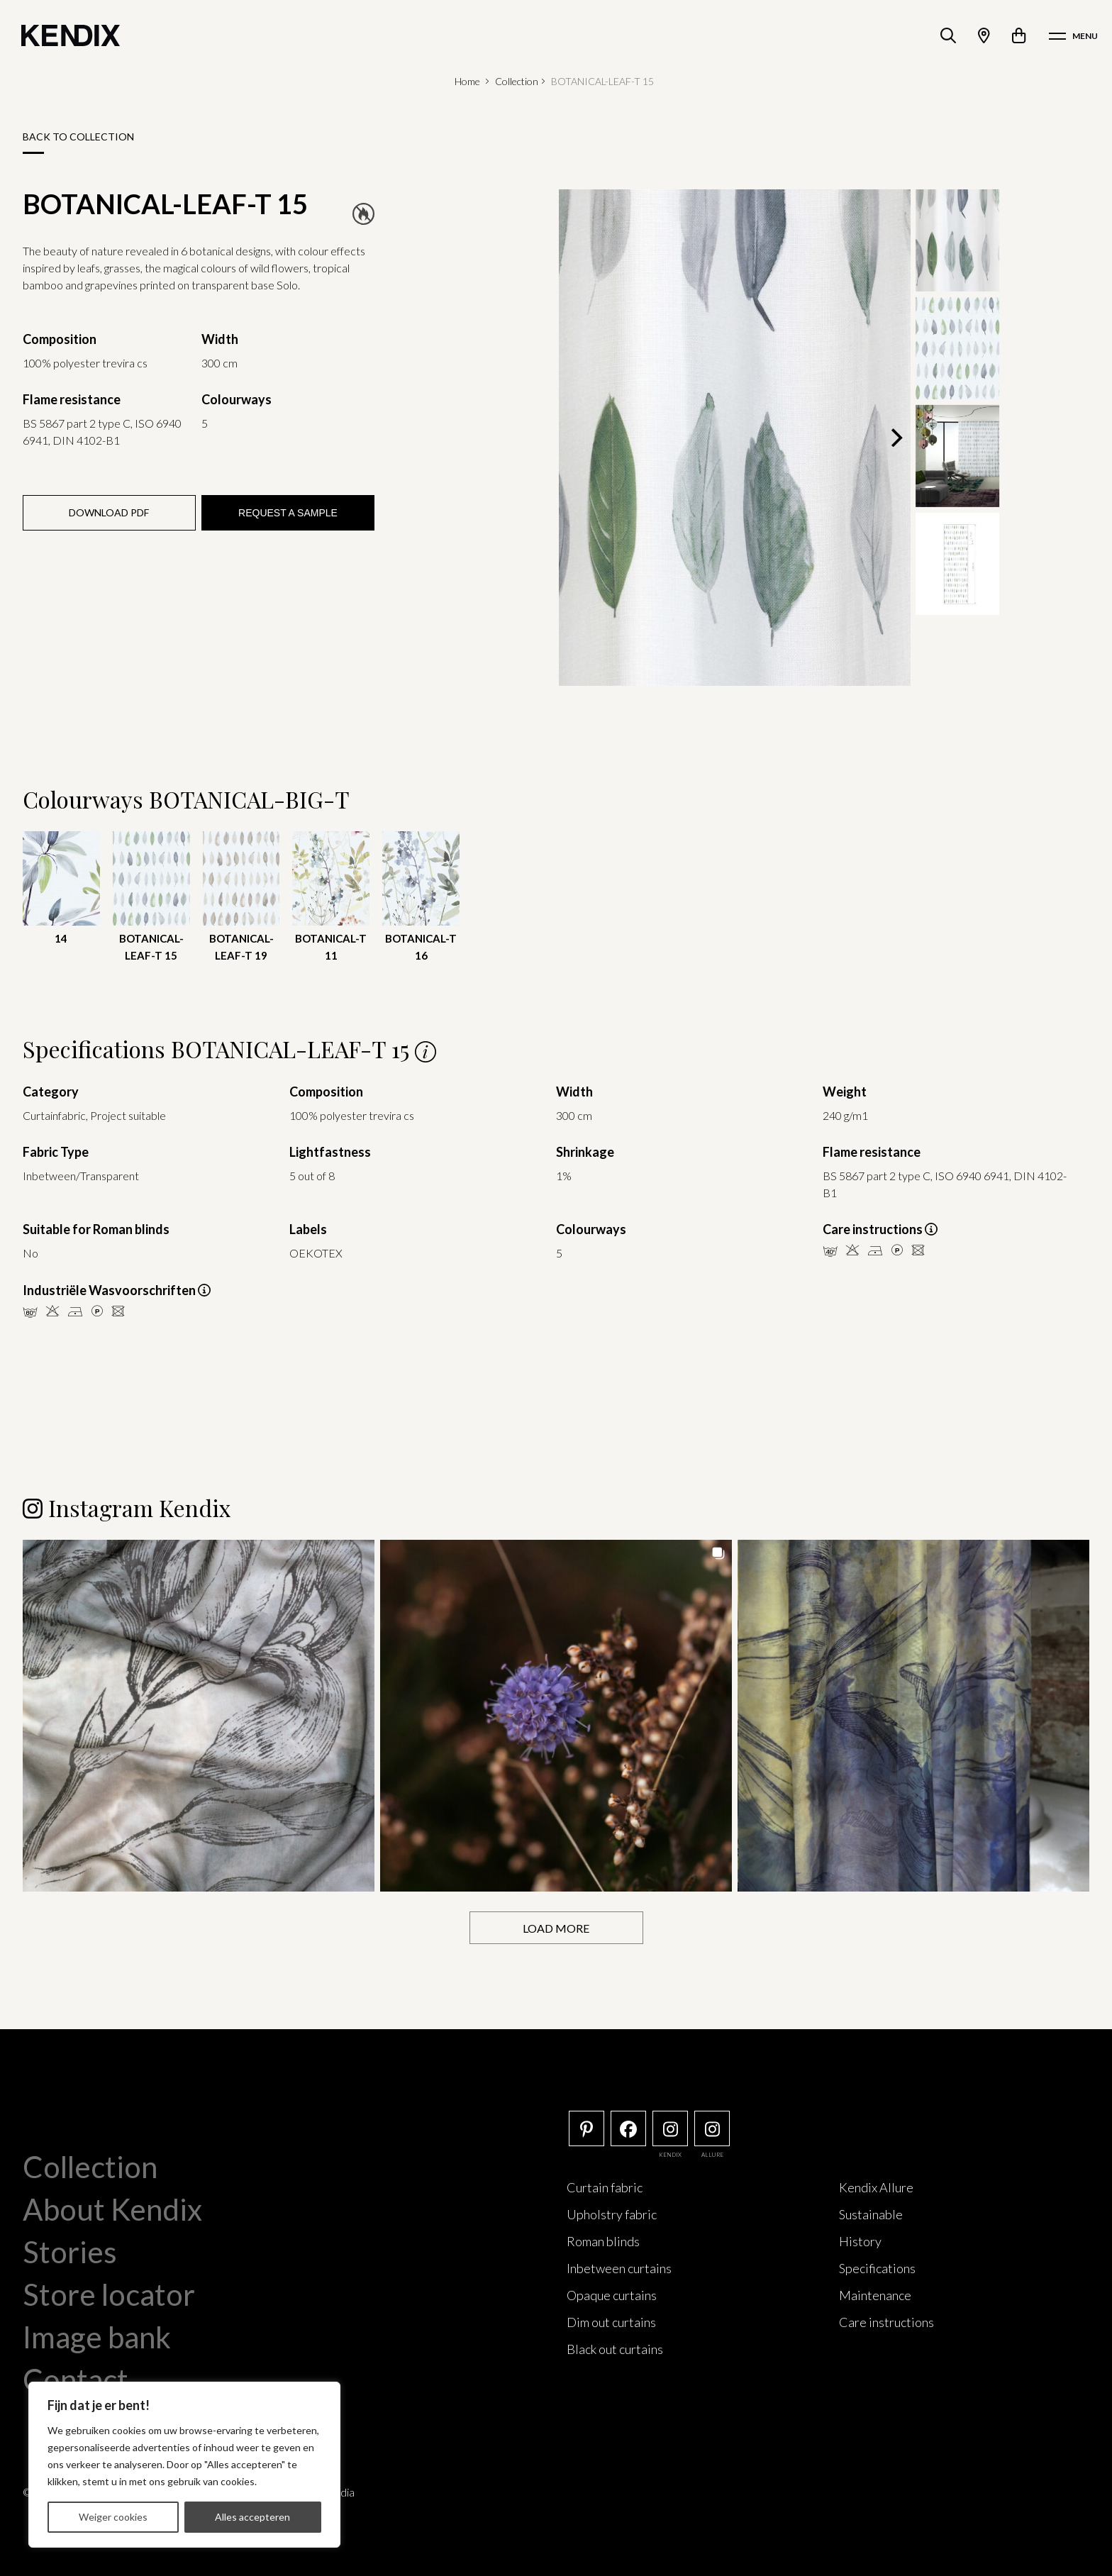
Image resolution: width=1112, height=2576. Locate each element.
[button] (198, 1715)
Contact (75, 2379)
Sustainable (871, 2213)
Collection (516, 81)
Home (467, 81)
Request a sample (288, 512)
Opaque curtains (612, 2294)
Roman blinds (603, 2240)
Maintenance (875, 2294)
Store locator (109, 2293)
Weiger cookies (113, 2517)
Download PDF (109, 512)
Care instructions (886, 2321)
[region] (184, 2465)
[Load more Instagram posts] (556, 1927)
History (860, 2240)
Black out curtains (615, 2348)
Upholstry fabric (612, 2213)
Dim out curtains (611, 2321)
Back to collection (78, 137)
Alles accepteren (252, 2517)
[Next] (895, 437)
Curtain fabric (605, 2186)
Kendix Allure (876, 2186)
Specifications (877, 2267)
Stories (70, 2251)
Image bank (97, 2336)
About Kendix (112, 2208)
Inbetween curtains (619, 2267)
